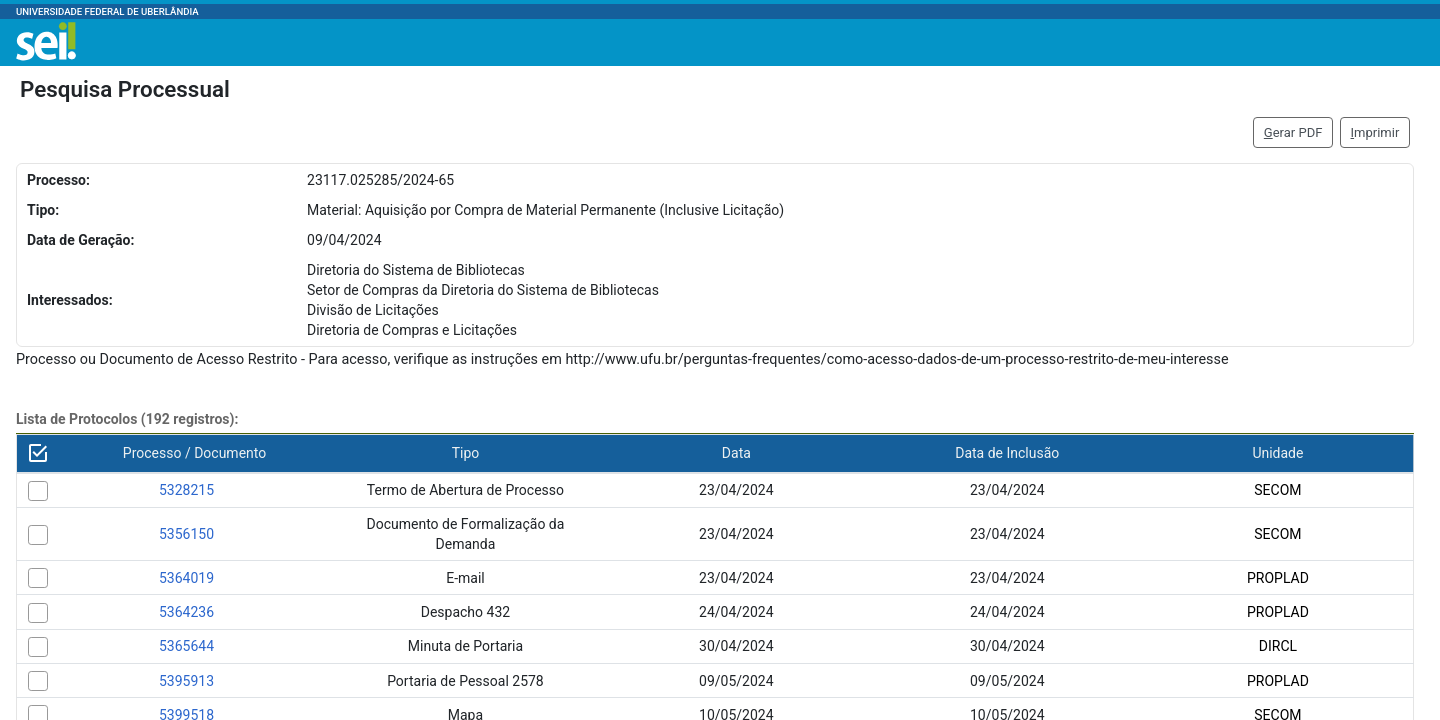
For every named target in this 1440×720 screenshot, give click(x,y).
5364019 (186, 578)
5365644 (186, 646)
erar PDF (1293, 132)
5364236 (186, 612)
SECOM (1277, 490)
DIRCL (1278, 646)
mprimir (1375, 132)
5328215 (186, 490)
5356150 (186, 534)
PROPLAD (1278, 578)
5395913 (186, 681)
